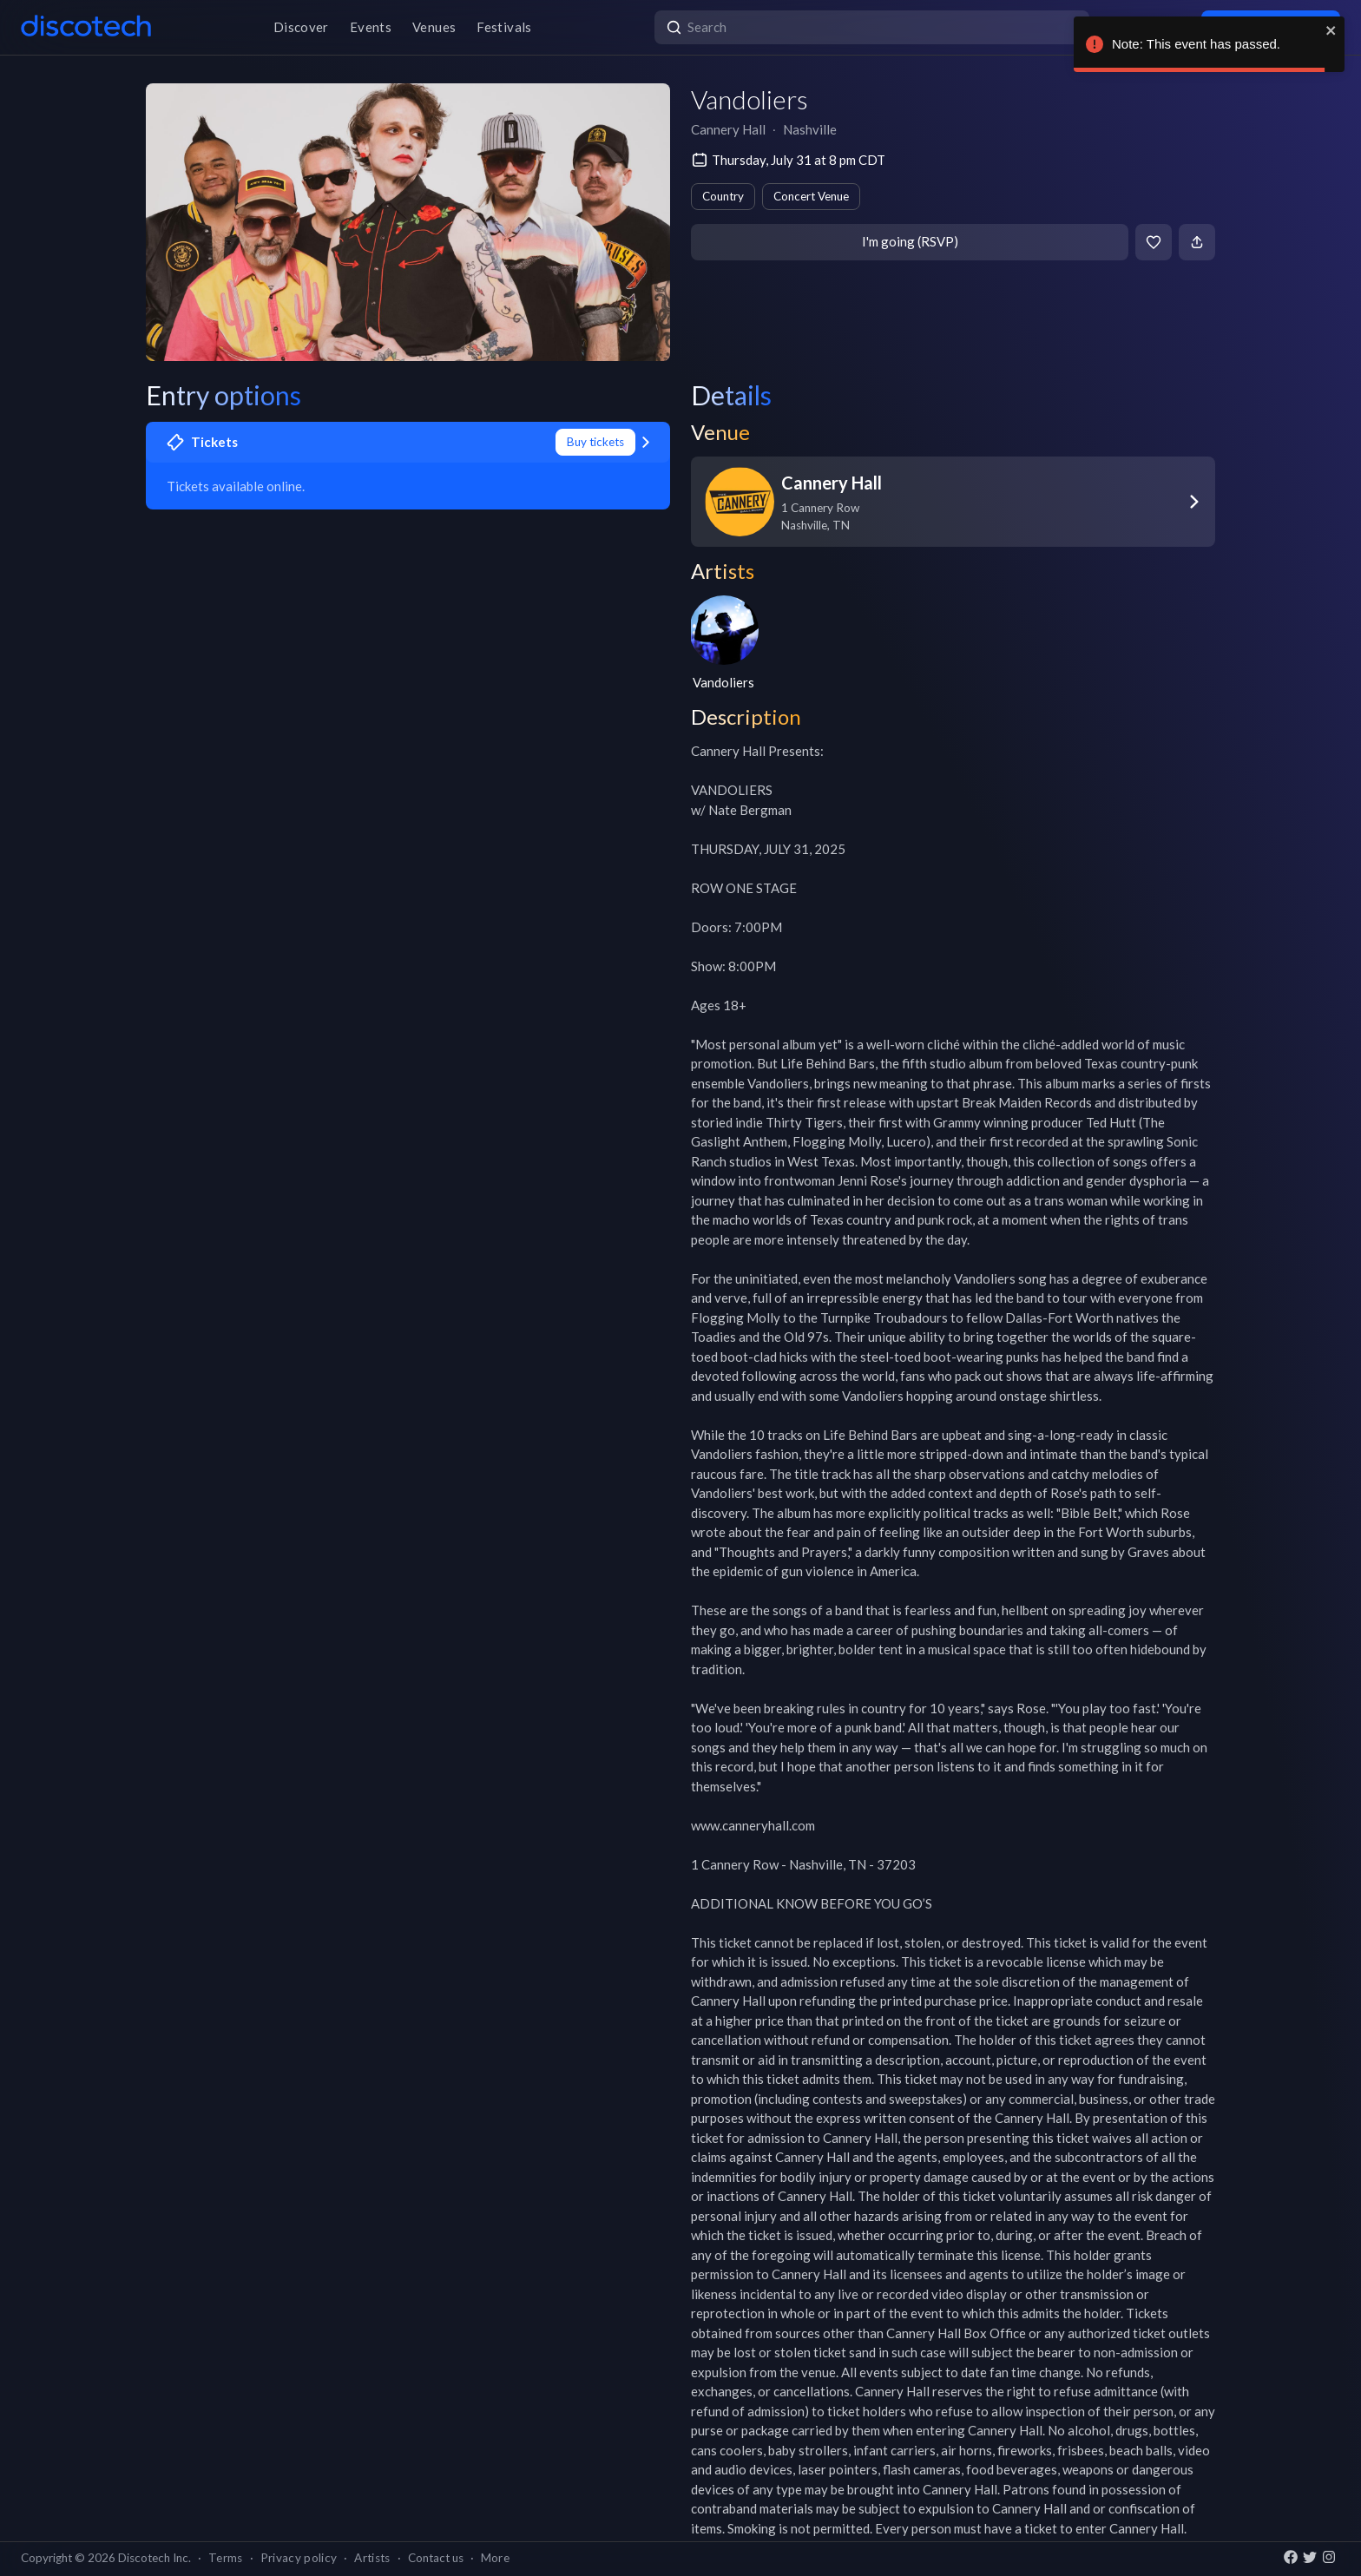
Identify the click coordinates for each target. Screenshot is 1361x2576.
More (495, 2558)
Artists (372, 2558)
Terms (225, 2558)
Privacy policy (299, 2558)
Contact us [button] (436, 2558)
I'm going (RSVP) (910, 241)
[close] (1331, 30)
